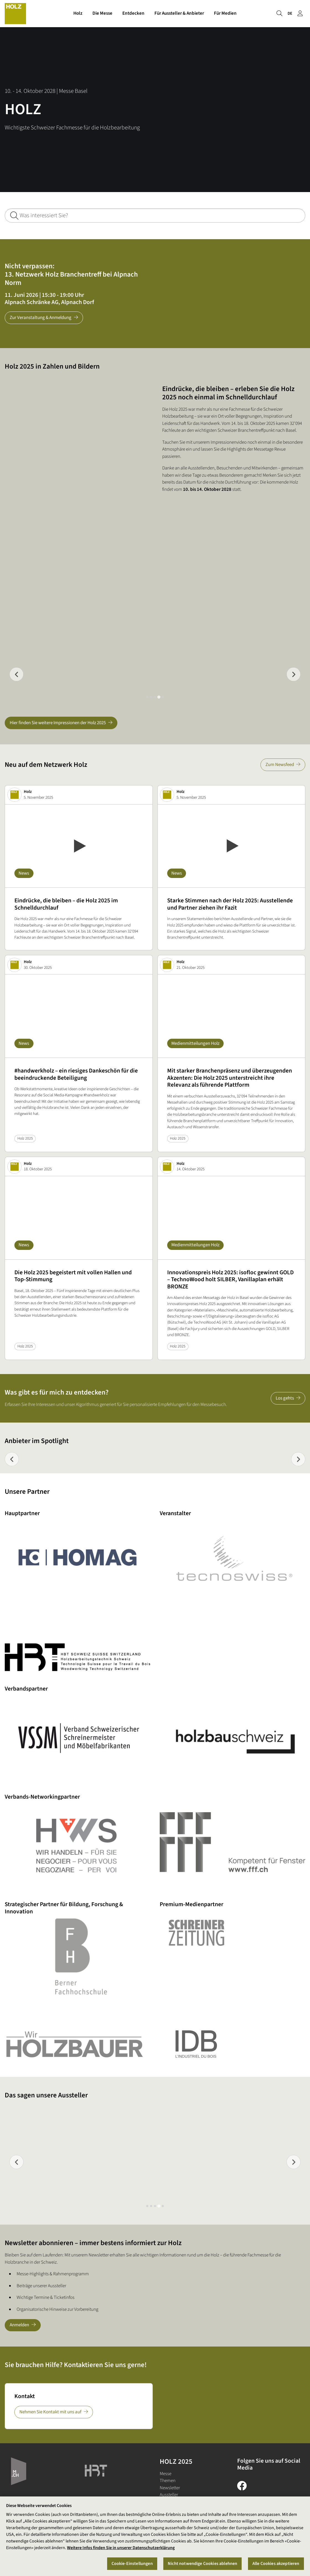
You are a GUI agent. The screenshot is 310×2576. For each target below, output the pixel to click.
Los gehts (285, 1398)
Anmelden (19, 2325)
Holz (77, 13)
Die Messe (102, 13)
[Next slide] (293, 674)
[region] (155, 2536)
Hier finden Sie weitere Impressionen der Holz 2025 (58, 722)
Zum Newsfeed (279, 764)
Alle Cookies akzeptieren (275, 2563)
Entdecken (133, 13)
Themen (167, 2480)
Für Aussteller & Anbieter (179, 13)
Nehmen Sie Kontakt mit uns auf (50, 2412)
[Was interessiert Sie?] (155, 215)
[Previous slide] (16, 674)
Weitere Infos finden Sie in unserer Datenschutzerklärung (121, 2548)
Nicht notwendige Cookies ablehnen (202, 2563)
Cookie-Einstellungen (132, 2563)
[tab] (147, 697)
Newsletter (170, 2488)
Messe (165, 2473)
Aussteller (169, 2494)
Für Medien (225, 13)
